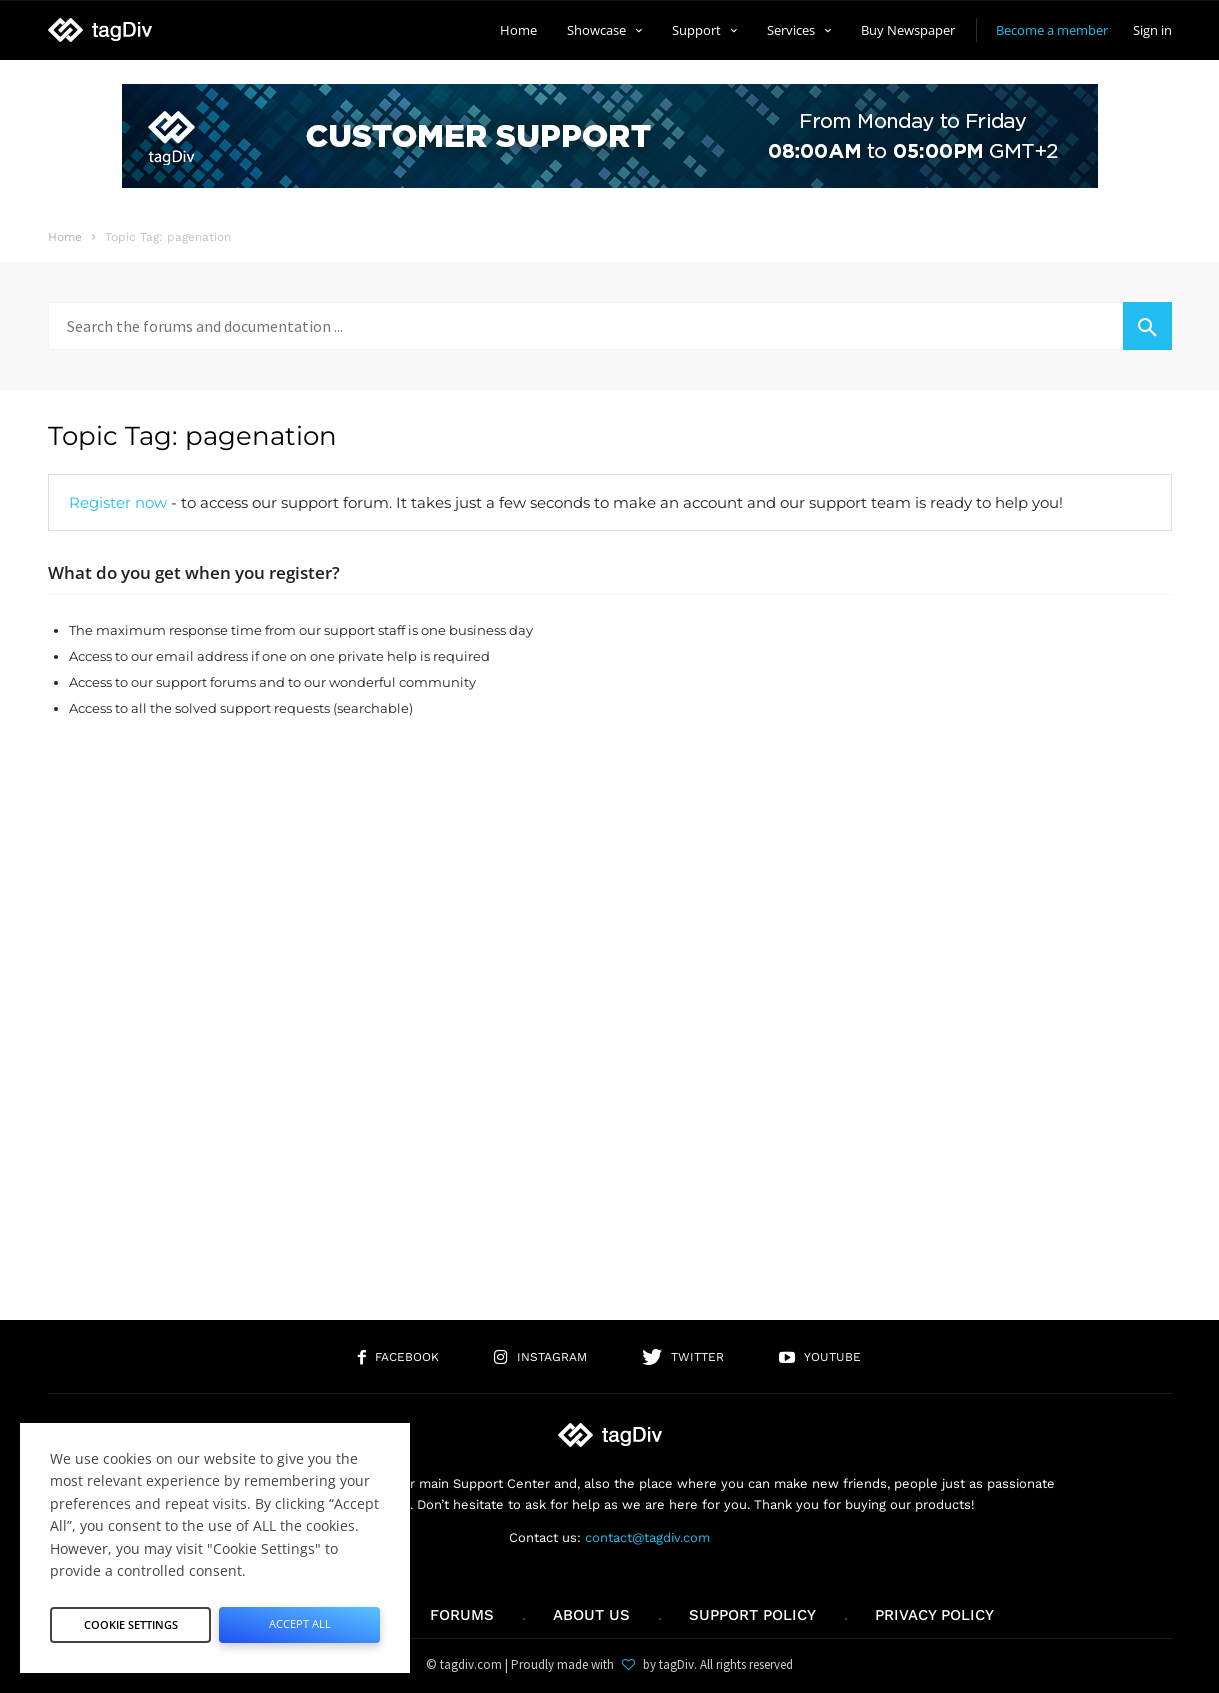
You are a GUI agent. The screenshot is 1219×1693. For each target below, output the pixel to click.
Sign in (1152, 30)
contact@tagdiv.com (647, 1537)
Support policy (752, 1615)
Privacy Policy (934, 1615)
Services (799, 30)
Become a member (1052, 30)
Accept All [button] (299, 1619)
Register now (118, 502)
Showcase (604, 30)
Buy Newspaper (908, 30)
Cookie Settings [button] (131, 1619)
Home (518, 30)
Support (704, 30)
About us (591, 1615)
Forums (462, 1615)
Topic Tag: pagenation (192, 436)
